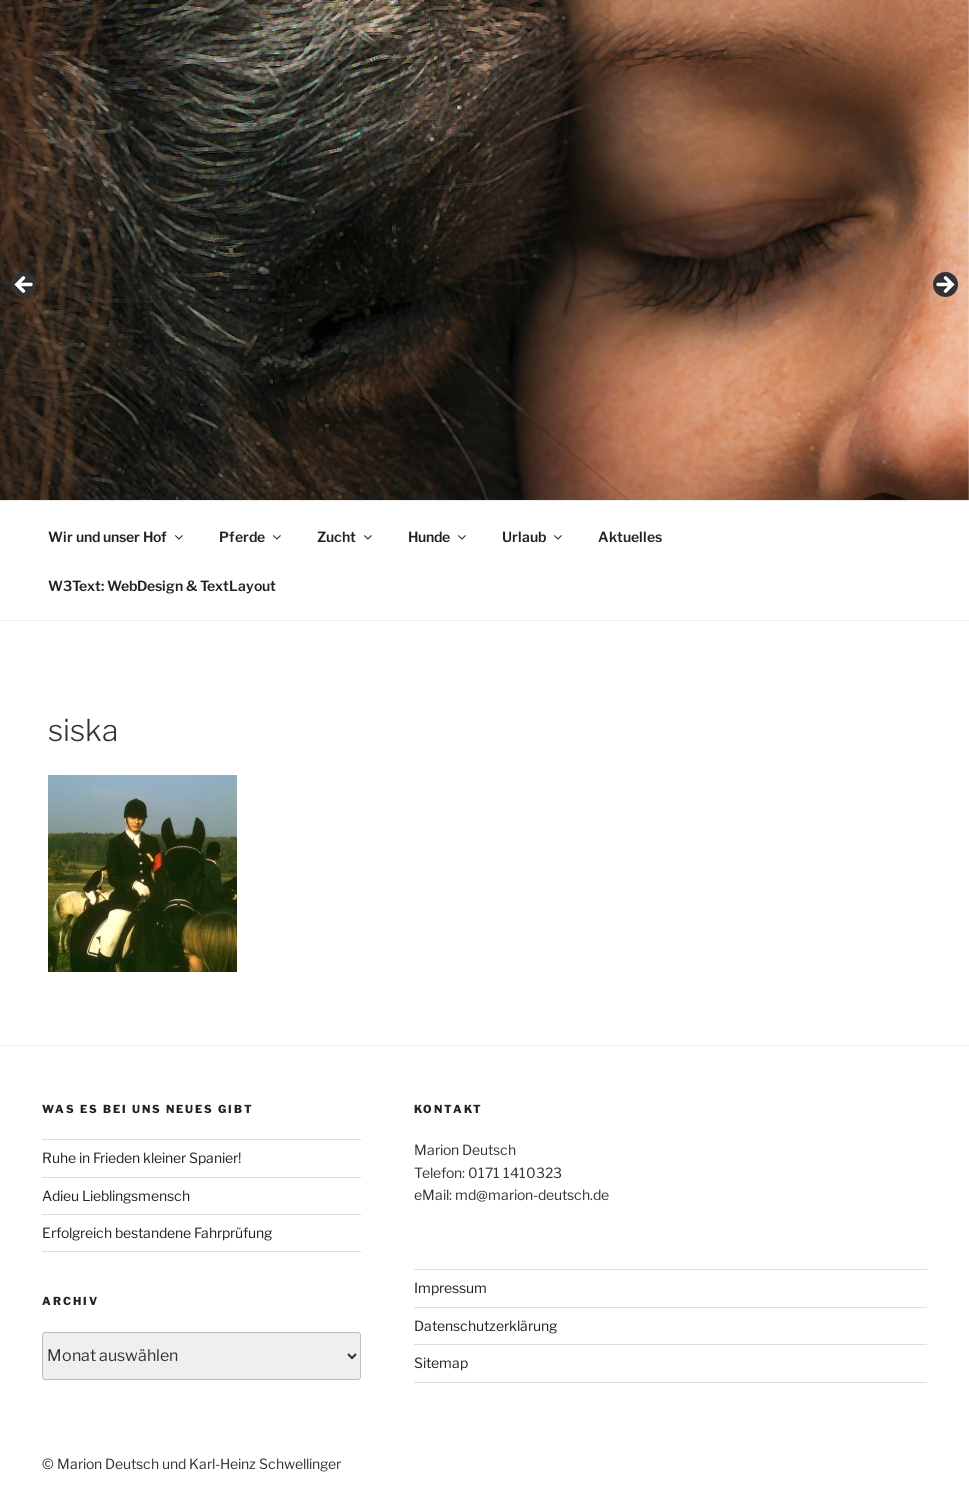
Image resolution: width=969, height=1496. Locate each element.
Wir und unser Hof (117, 536)
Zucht (346, 536)
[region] (484, 290)
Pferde (251, 536)
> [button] (944, 286)
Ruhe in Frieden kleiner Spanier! (141, 1157)
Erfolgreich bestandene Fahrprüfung (157, 1232)
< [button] (25, 286)
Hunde (438, 536)
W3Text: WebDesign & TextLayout (162, 585)
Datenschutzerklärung (485, 1325)
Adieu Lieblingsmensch (116, 1195)
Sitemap (441, 1362)
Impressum (450, 1287)
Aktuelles (630, 536)
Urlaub (533, 536)
